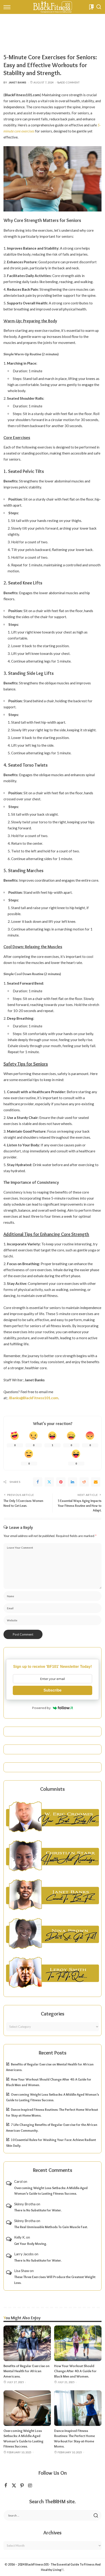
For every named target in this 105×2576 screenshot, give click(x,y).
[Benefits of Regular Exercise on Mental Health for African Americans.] (27, 2343)
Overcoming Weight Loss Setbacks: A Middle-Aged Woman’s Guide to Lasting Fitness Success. (51, 2191)
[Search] (99, 7)
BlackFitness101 (37, 2564)
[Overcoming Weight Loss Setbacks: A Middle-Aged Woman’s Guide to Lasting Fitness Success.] (27, 2408)
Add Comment (68, 82)
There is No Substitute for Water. (38, 2210)
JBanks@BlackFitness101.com (33, 1398)
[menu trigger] (8, 7)
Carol (18, 2181)
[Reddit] (84, 1482)
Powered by (52, 1708)
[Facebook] (37, 1482)
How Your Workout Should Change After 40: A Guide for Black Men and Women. (75, 2371)
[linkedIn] (72, 1482)
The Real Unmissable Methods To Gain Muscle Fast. (51, 2227)
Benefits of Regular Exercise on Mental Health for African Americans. (26, 2371)
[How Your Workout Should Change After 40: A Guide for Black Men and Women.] (78, 2343)
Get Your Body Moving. (30, 2244)
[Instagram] (30, 2485)
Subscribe (52, 1690)
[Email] (95, 1482)
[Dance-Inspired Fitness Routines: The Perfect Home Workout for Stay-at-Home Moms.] (78, 2408)
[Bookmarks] (91, 7)
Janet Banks (17, 82)
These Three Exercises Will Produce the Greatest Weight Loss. (54, 2280)
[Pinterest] (61, 1482)
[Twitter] (49, 1482)
